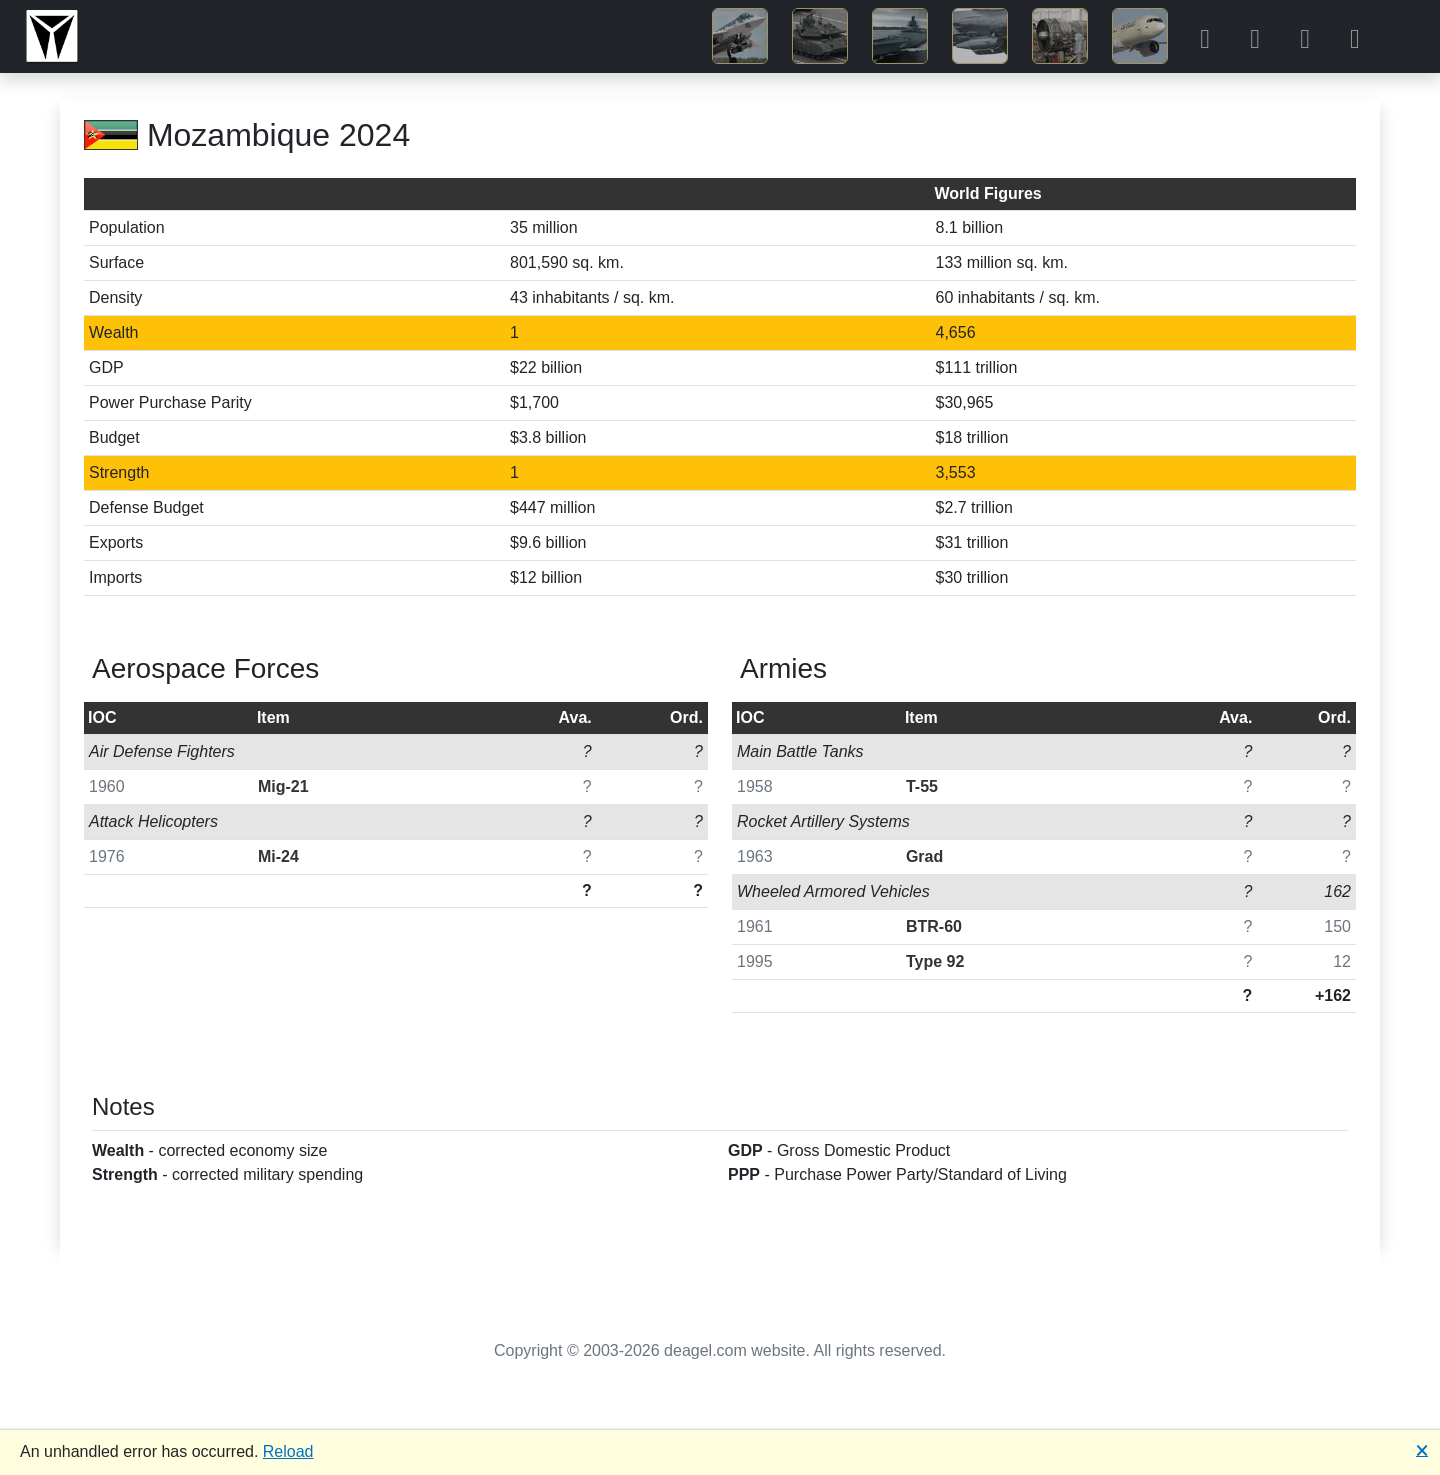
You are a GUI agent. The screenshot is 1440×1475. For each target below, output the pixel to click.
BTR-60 (934, 926)
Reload (288, 1451)
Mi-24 (278, 856)
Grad (924, 856)
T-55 (922, 786)
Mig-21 (283, 786)
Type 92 (935, 961)
